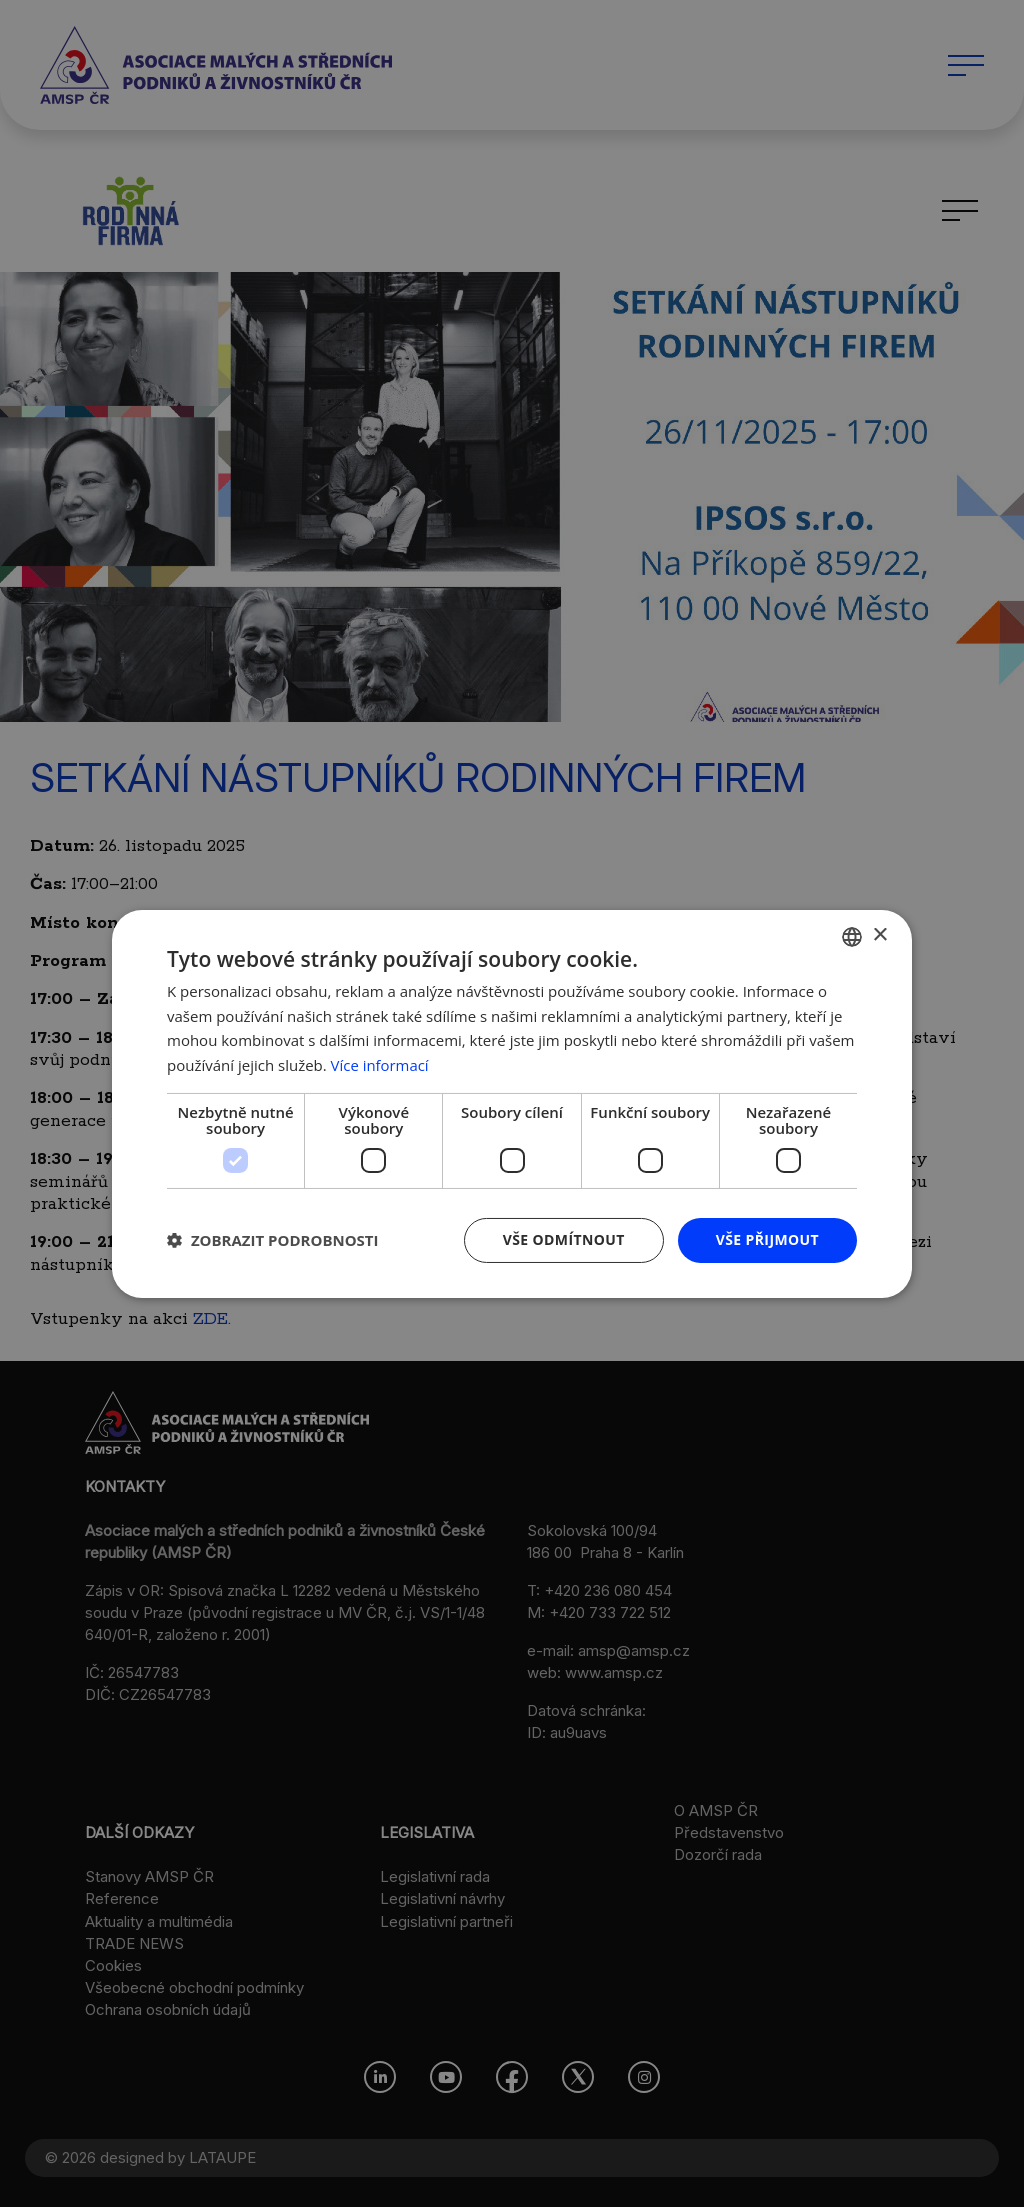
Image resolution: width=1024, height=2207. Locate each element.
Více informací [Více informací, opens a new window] (380, 1065)
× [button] (879, 935)
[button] (273, 1240)
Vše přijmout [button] (767, 1239)
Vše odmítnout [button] (563, 1239)
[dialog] (512, 1103)
